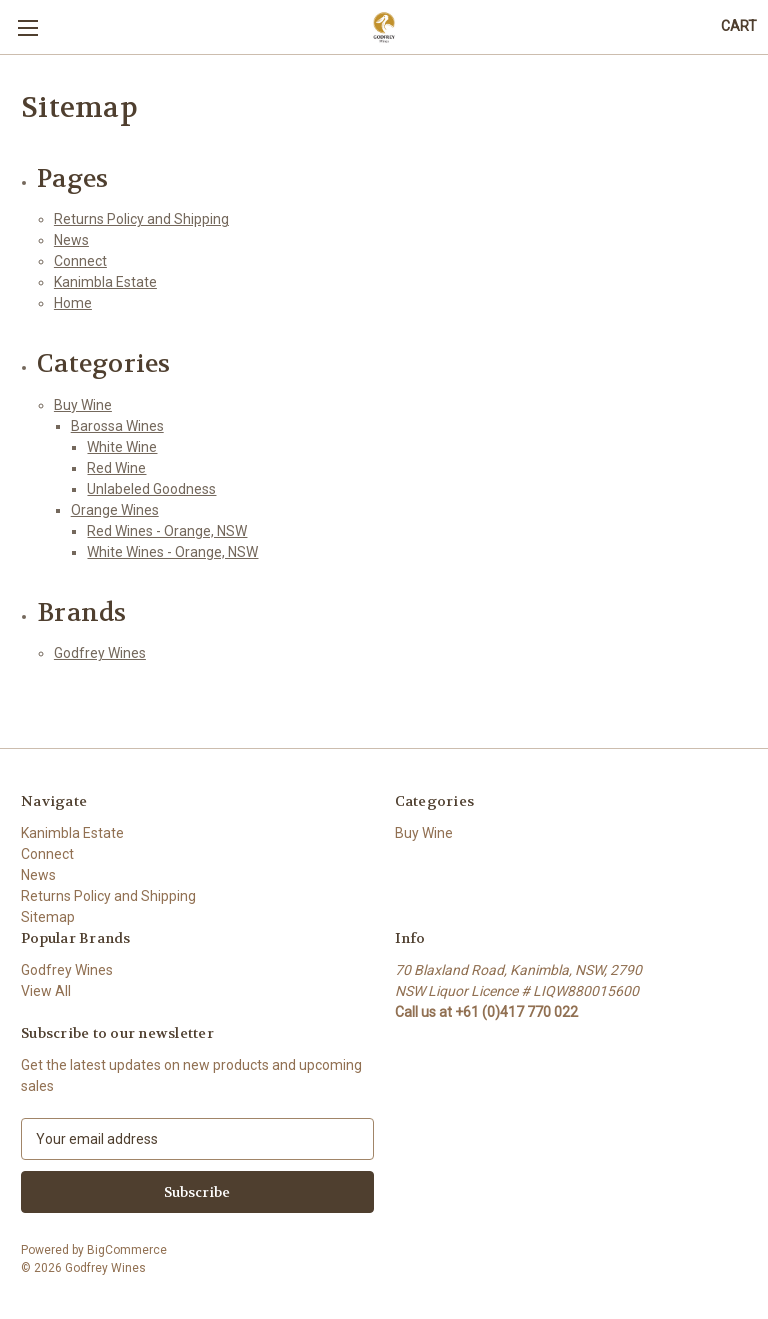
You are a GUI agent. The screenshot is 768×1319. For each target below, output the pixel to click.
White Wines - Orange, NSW (172, 552)
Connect (80, 261)
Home (73, 303)
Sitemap (48, 917)
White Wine (122, 447)
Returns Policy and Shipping (141, 219)
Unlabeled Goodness (151, 489)
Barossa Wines (117, 426)
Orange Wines (115, 510)
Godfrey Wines (100, 653)
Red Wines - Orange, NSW (167, 531)
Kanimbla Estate (105, 282)
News (71, 240)
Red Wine (116, 468)
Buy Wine (83, 405)
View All (46, 991)
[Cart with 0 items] (739, 26)
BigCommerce (127, 1250)
